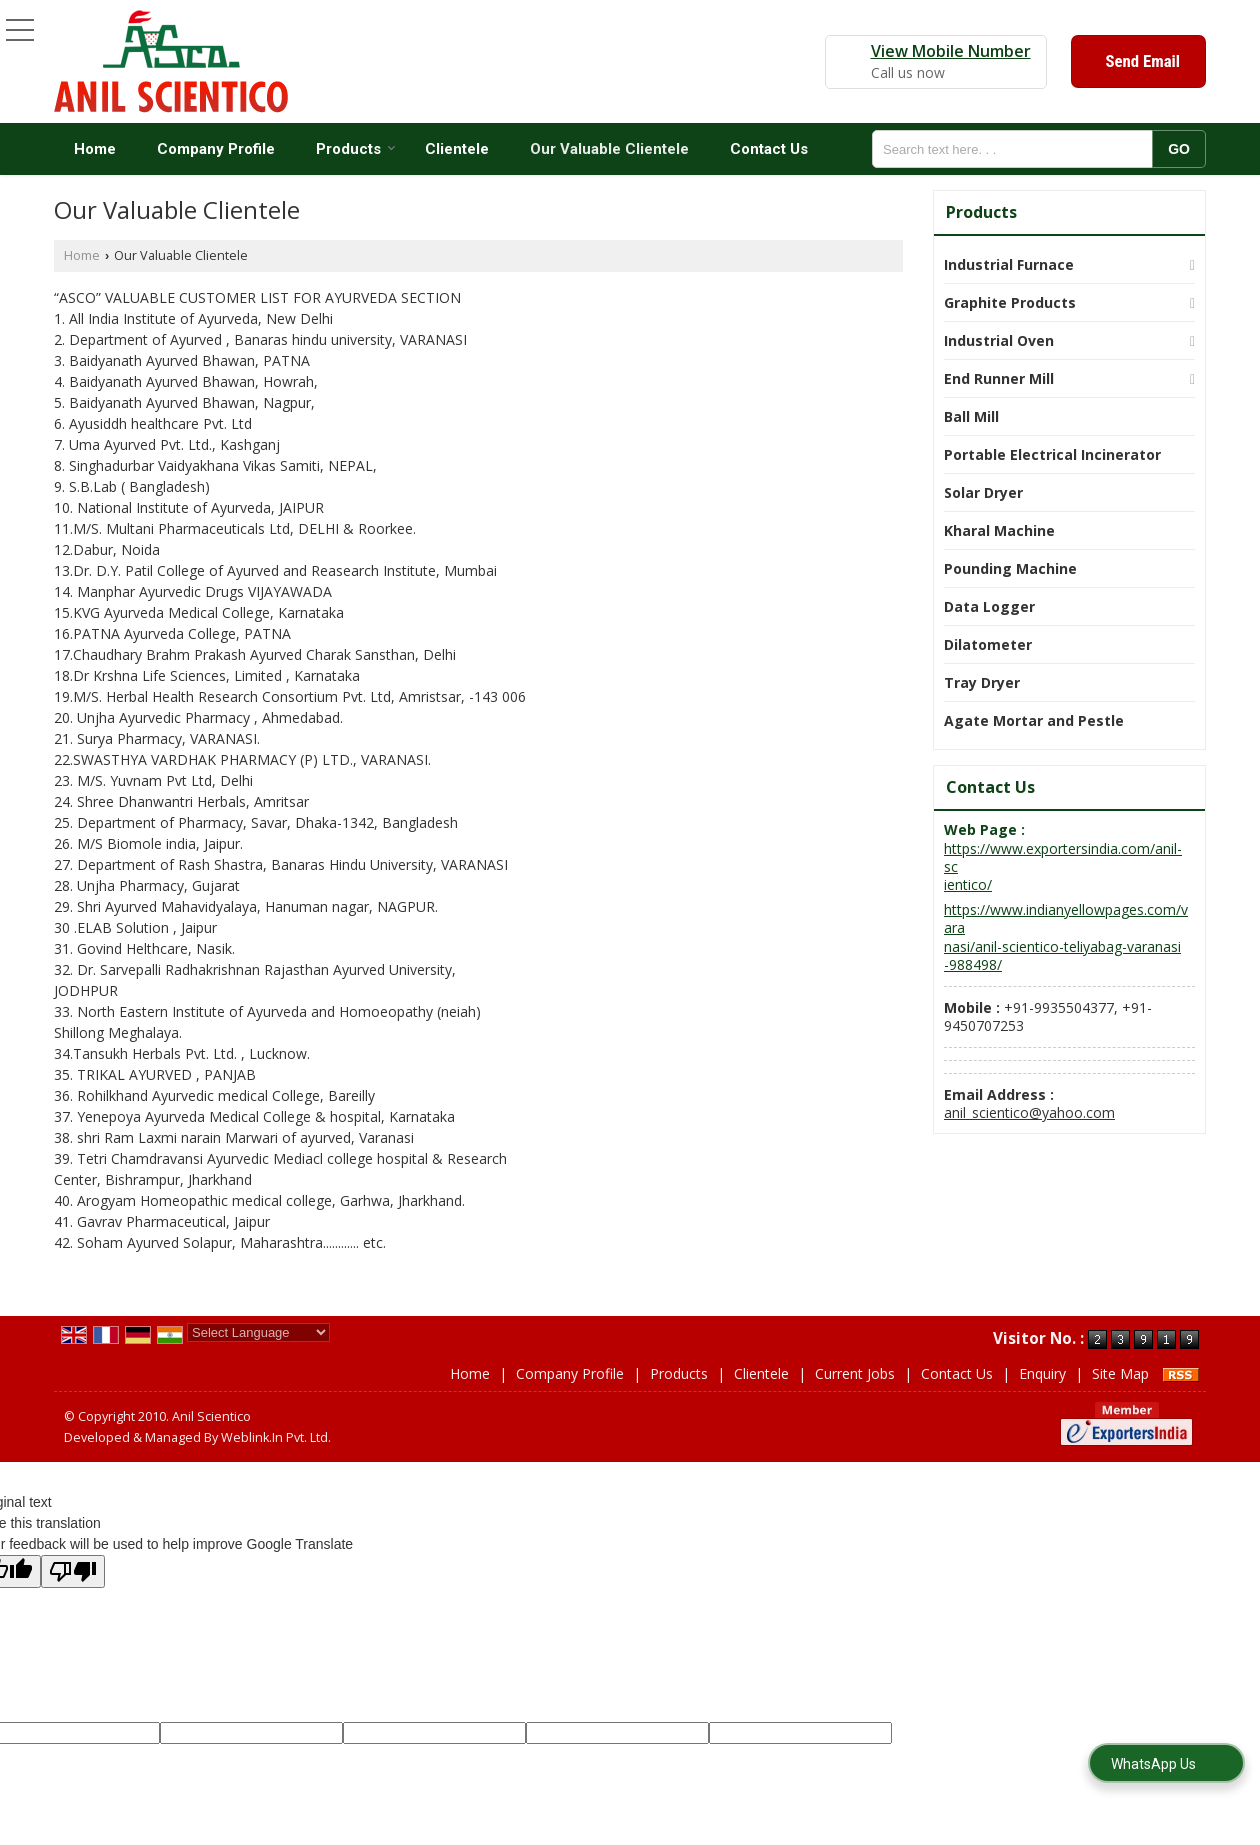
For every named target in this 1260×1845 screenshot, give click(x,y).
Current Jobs (855, 1373)
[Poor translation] (73, 1571)
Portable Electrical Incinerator (1052, 454)
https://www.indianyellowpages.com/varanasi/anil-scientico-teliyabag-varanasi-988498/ (1066, 937)
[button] (951, 51)
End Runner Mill (999, 378)
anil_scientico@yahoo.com (1029, 1112)
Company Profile (216, 149)
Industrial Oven (999, 340)
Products (356, 149)
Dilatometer (988, 644)
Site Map (1120, 1373)
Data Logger (989, 606)
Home (95, 149)
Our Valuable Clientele (609, 149)
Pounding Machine (1010, 568)
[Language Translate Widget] (258, 1332)
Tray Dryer (982, 682)
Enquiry (1042, 1373)
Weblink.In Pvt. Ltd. (276, 1437)
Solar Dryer (983, 492)
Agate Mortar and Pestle (1034, 720)
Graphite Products (1010, 302)
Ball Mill (971, 416)
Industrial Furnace (1009, 264)
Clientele (457, 149)
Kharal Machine (999, 530)
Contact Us (769, 149)
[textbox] (1018, 149)
